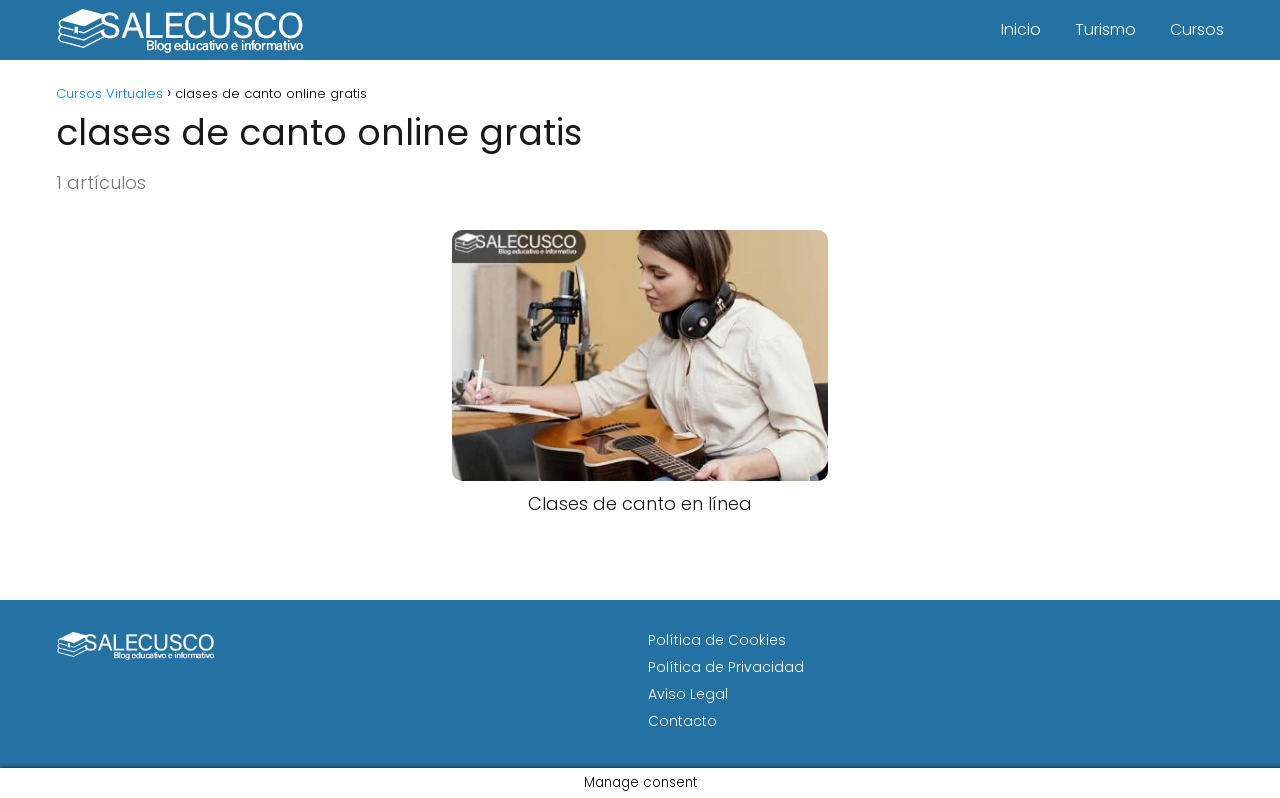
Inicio (1021, 29)
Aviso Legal (688, 694)
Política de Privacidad (726, 667)
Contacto (682, 721)
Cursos (1197, 29)
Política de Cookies (717, 640)
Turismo (1105, 29)
